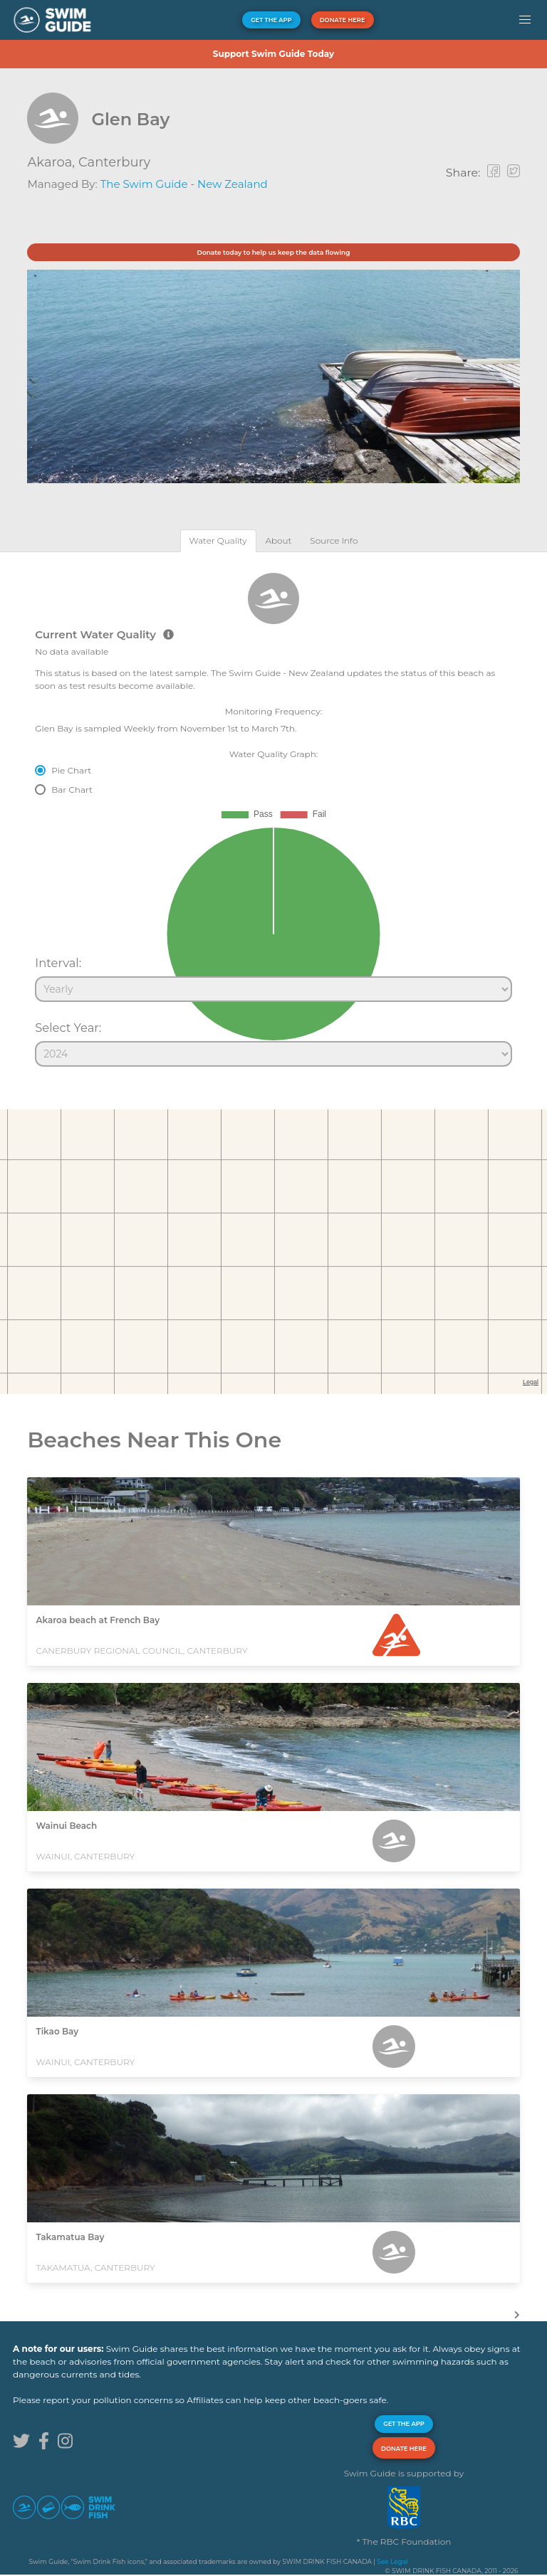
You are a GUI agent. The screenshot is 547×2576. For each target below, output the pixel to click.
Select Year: (68, 1027)
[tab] (218, 540)
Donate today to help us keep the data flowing (273, 252)
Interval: (58, 963)
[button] (524, 20)
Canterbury (114, 162)
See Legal (392, 2561)
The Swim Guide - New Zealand (184, 184)
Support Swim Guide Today (273, 53)
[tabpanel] (273, 813)
